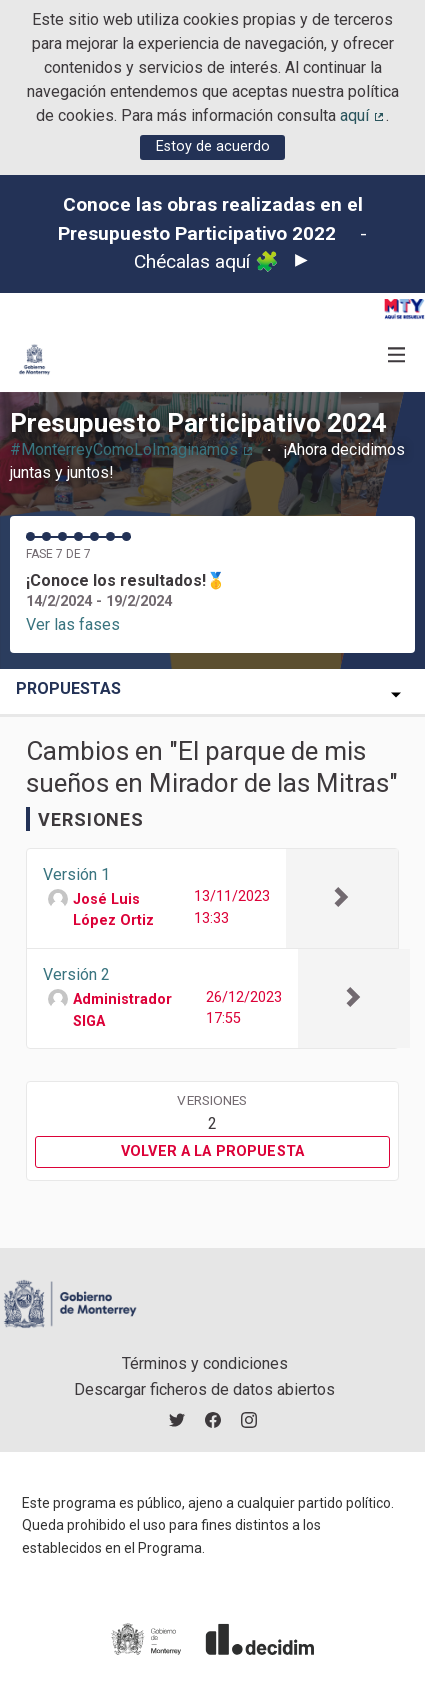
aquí (363, 115)
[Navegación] (397, 355)
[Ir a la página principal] (34, 359)
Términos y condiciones (205, 1363)
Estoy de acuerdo (213, 146)
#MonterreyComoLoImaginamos (132, 449)
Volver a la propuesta (212, 1151)
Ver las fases (73, 624)
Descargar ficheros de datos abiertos (204, 1389)
